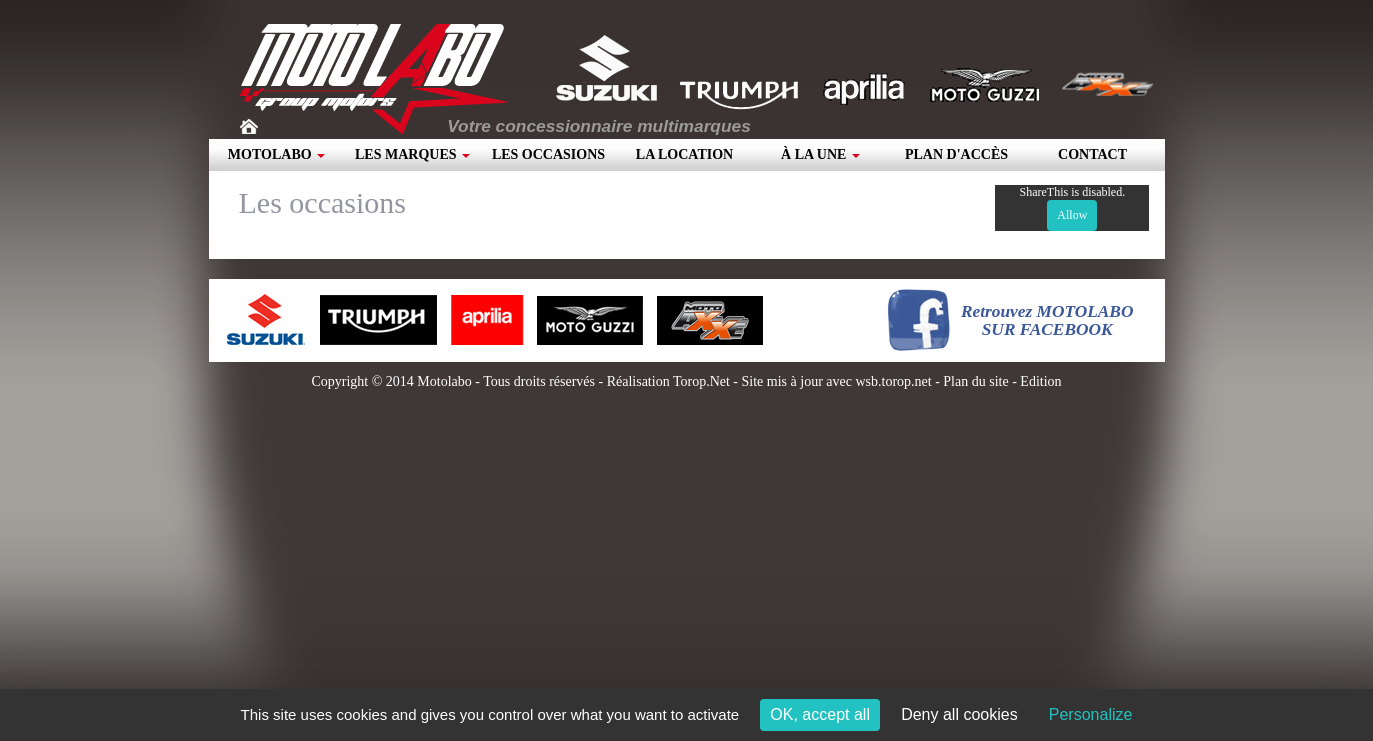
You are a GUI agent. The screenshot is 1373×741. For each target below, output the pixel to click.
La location (684, 154)
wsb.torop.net (893, 381)
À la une (820, 154)
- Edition (1035, 381)
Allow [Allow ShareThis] (1072, 215)
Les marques (412, 154)
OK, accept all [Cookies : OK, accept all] (820, 714)
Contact (1092, 154)
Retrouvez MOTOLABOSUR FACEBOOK (1047, 321)
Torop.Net (701, 381)
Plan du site (975, 381)
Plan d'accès (956, 154)
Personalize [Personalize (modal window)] (1091, 714)
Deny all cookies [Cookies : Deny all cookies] (959, 714)
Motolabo (276, 154)
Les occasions (548, 154)
